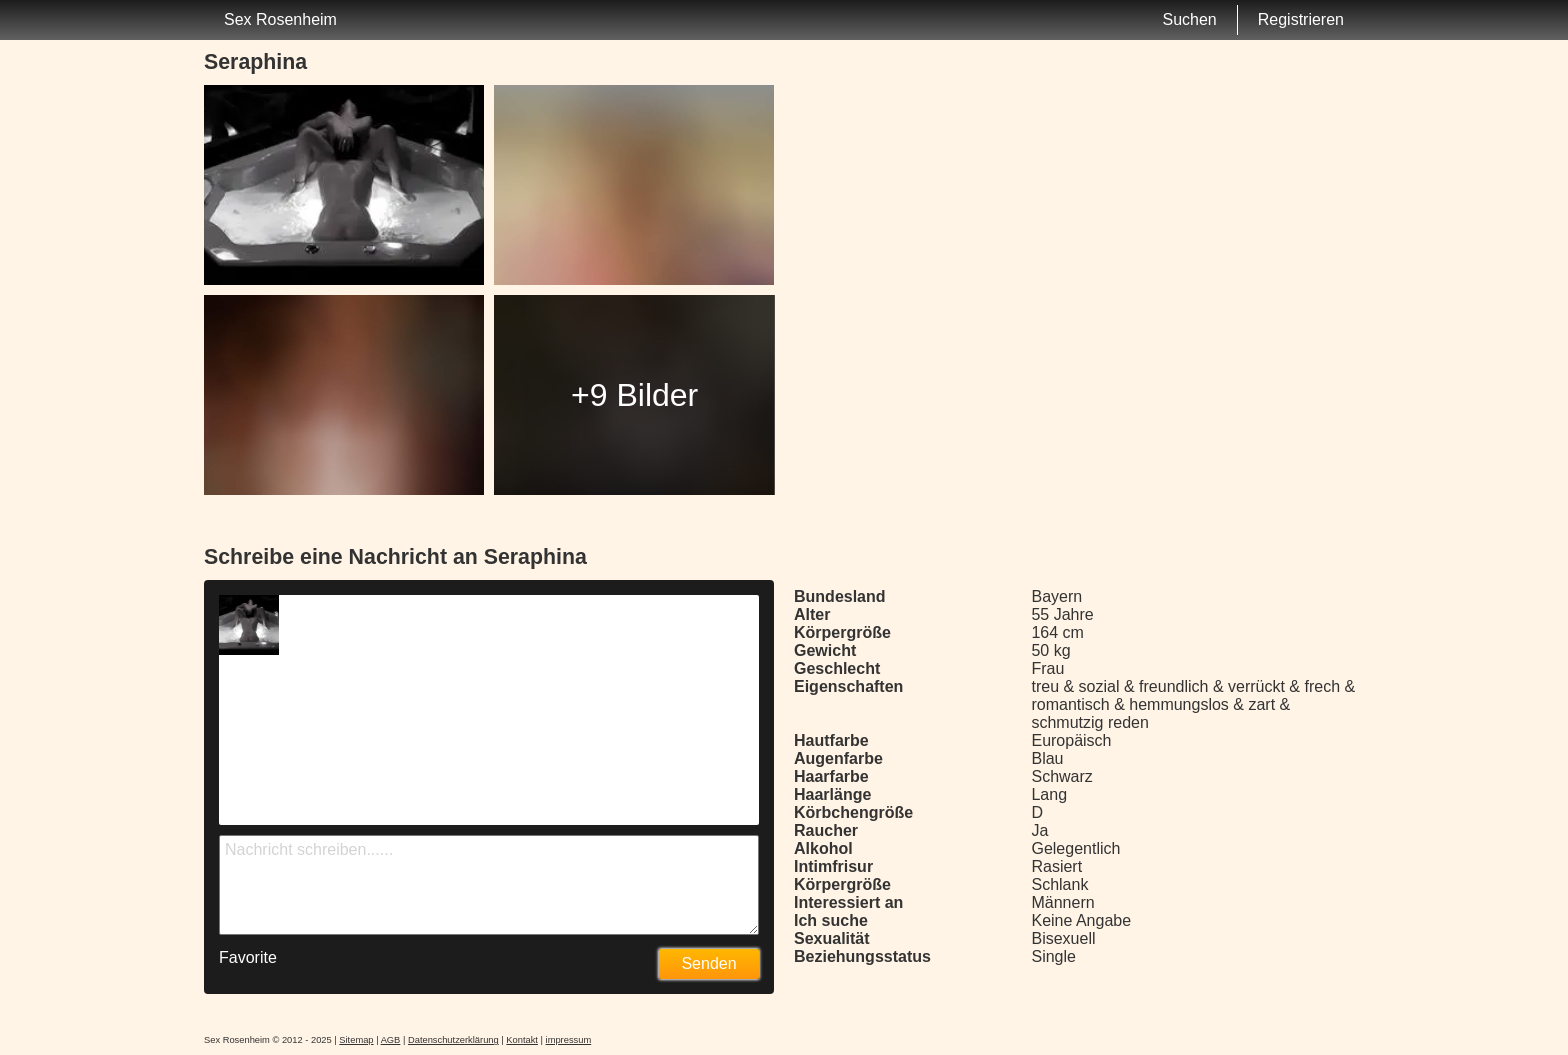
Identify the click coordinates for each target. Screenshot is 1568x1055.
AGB (391, 1040)
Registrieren (1301, 19)
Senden (708, 963)
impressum (569, 1040)
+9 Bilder (634, 395)
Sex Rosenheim (280, 19)
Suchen (1189, 19)
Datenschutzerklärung (453, 1040)
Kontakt (522, 1040)
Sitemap (356, 1040)
